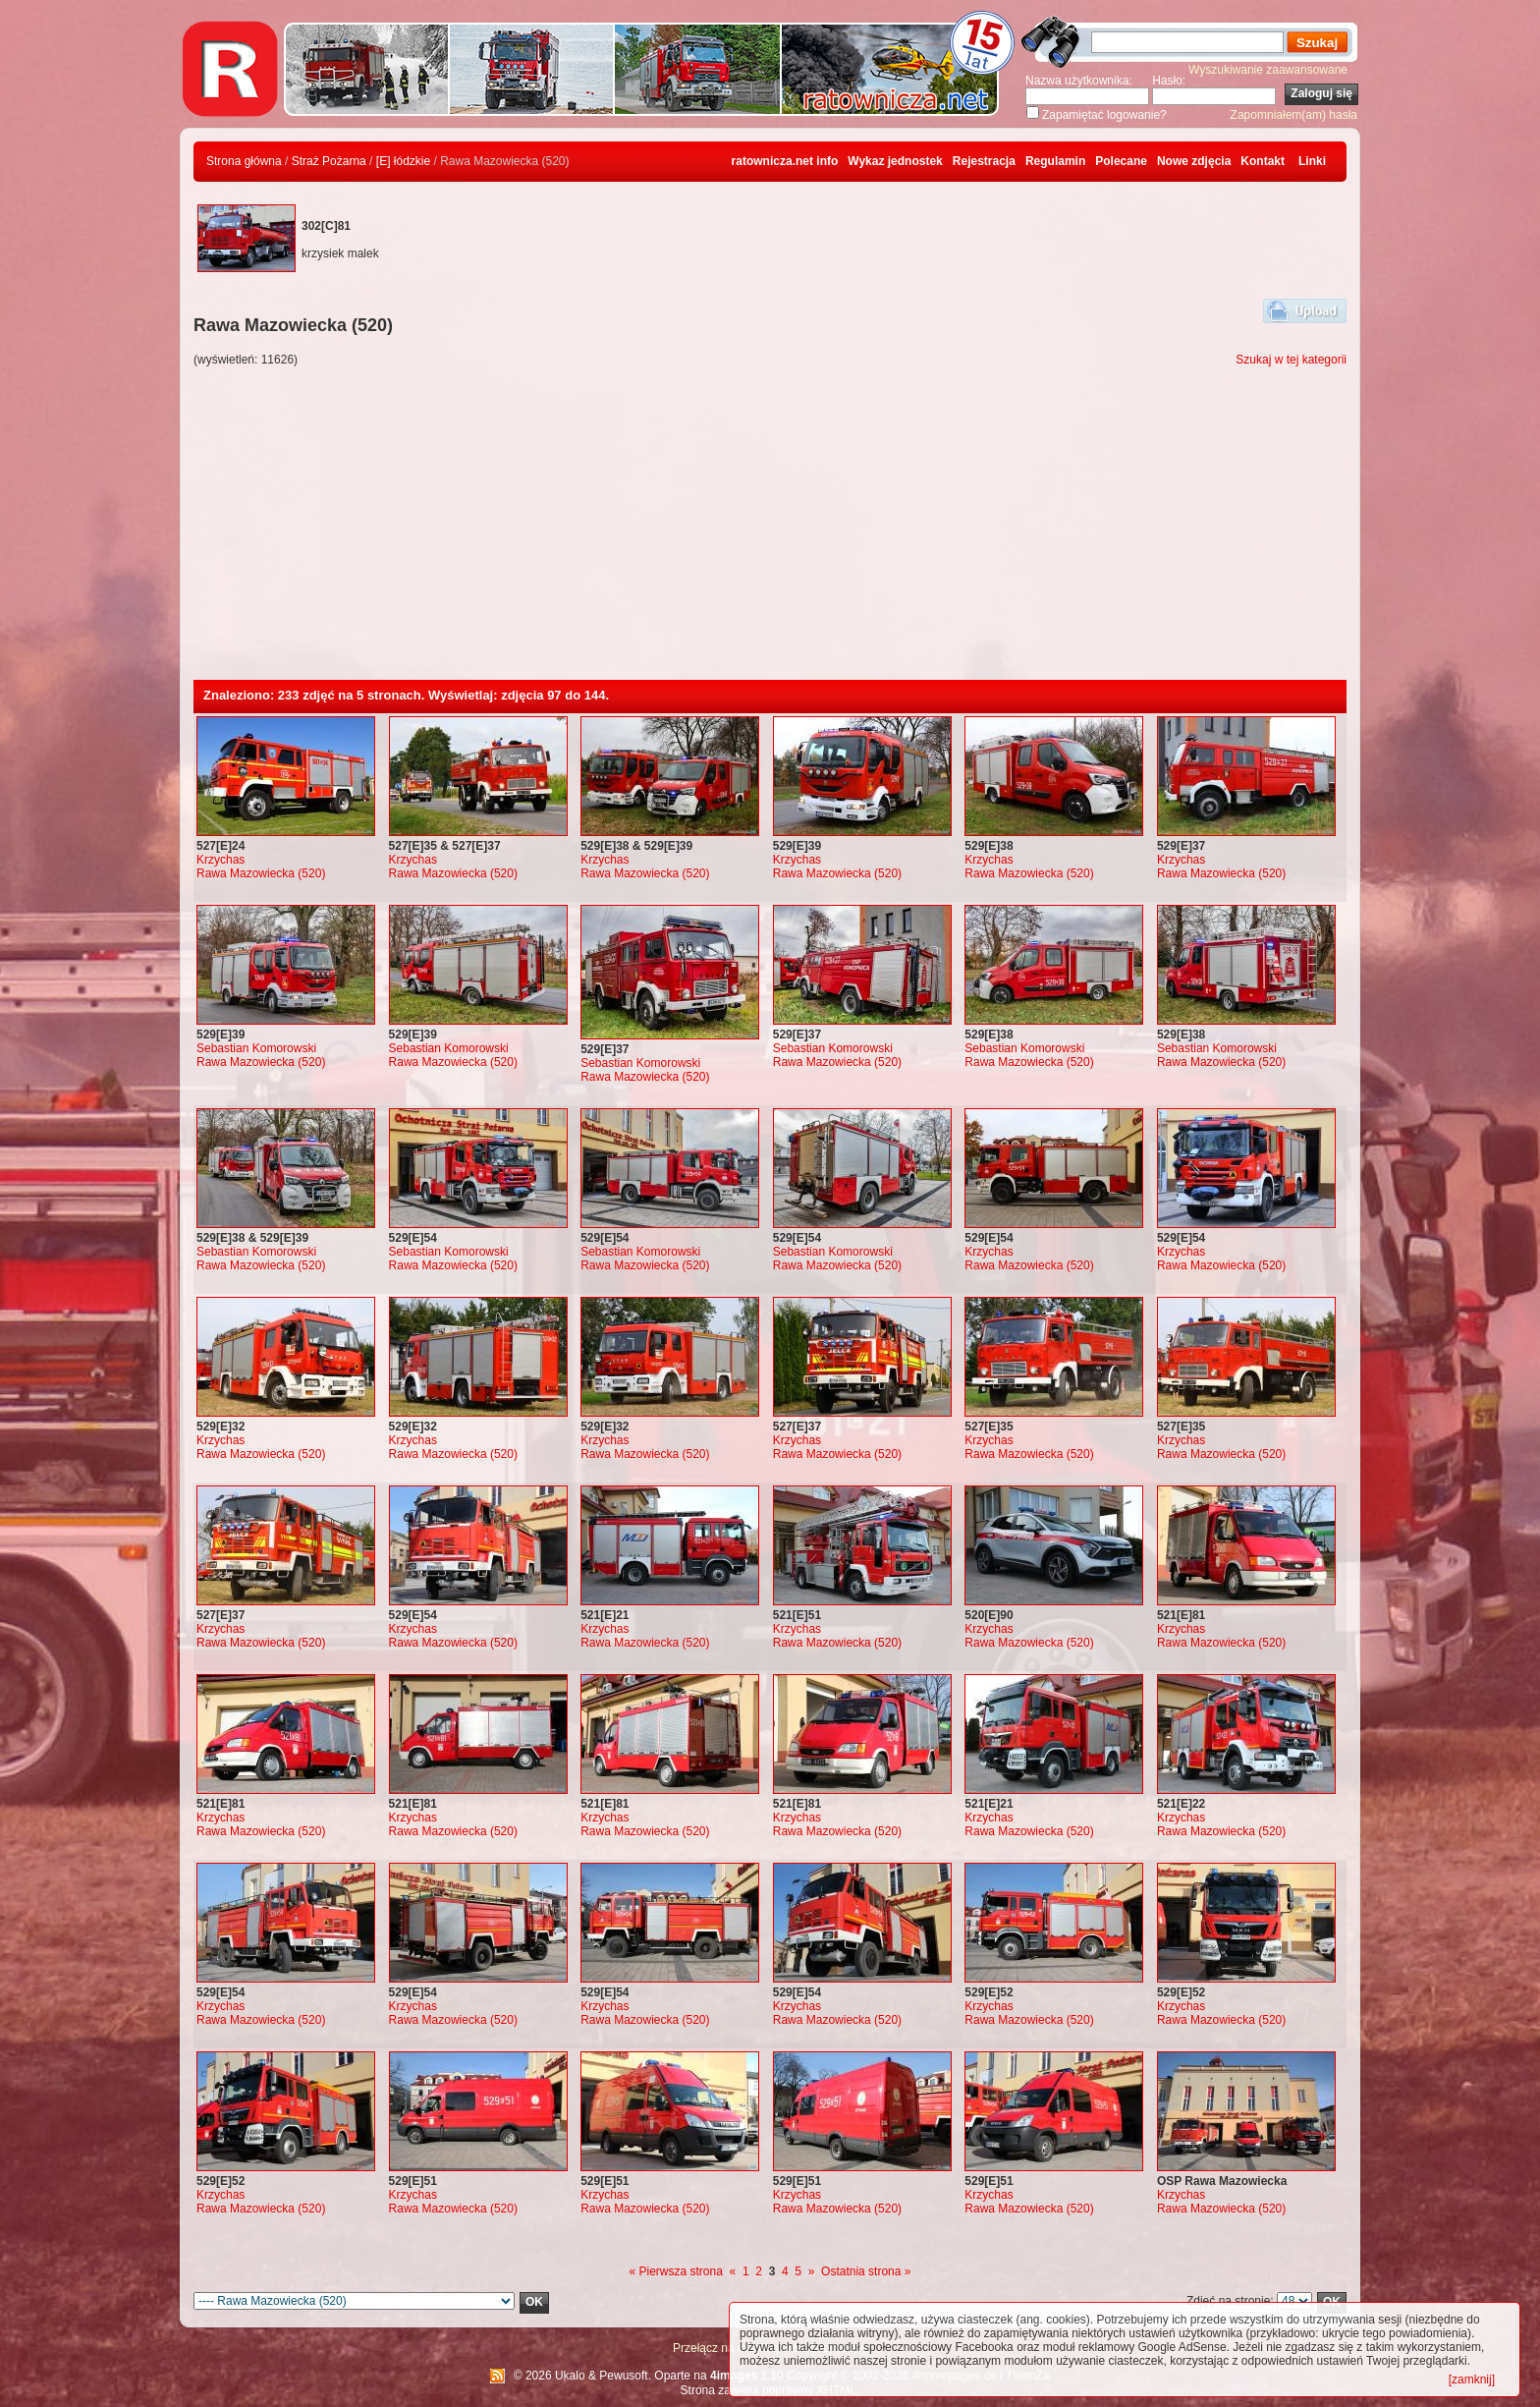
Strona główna (244, 161)
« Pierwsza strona (676, 2271)
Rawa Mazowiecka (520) (260, 873)
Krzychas (220, 860)
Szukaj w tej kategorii (1291, 359)
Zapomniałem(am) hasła (1294, 115)
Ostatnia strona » (865, 2271)
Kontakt (1262, 161)
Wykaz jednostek (895, 161)
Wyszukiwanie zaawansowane (1268, 70)
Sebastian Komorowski (256, 1048)
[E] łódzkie (403, 161)
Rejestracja (984, 161)
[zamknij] (1472, 2379)
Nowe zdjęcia (1194, 161)
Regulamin (1055, 161)
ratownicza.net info (785, 161)
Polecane (1121, 161)
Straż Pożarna (329, 161)
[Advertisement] (770, 532)
